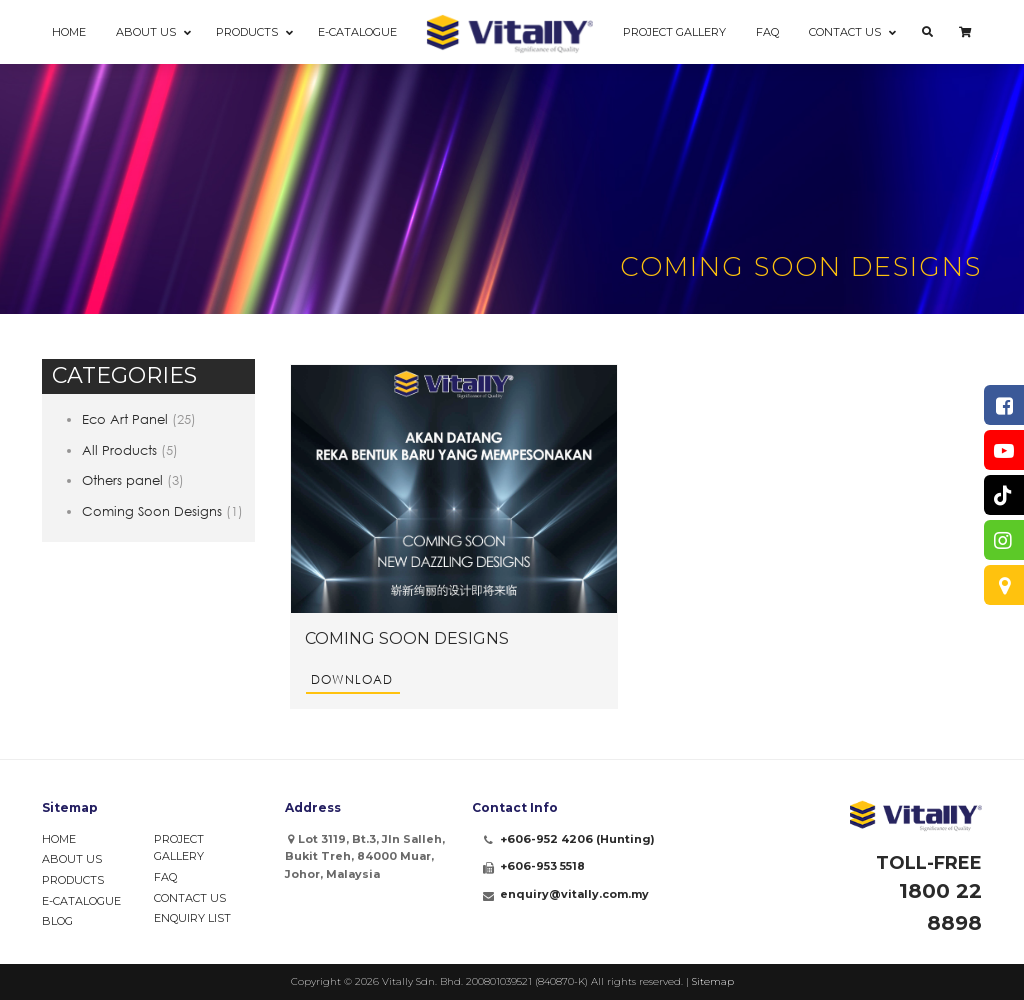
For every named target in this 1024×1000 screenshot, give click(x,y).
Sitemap (713, 981)
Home (59, 839)
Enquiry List (192, 918)
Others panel (122, 480)
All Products (119, 450)
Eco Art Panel (125, 419)
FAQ (165, 877)
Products (73, 880)
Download (352, 679)
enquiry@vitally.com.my (574, 894)
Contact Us (190, 898)
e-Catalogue (81, 901)
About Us (72, 859)
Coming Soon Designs (152, 511)
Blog (57, 921)
